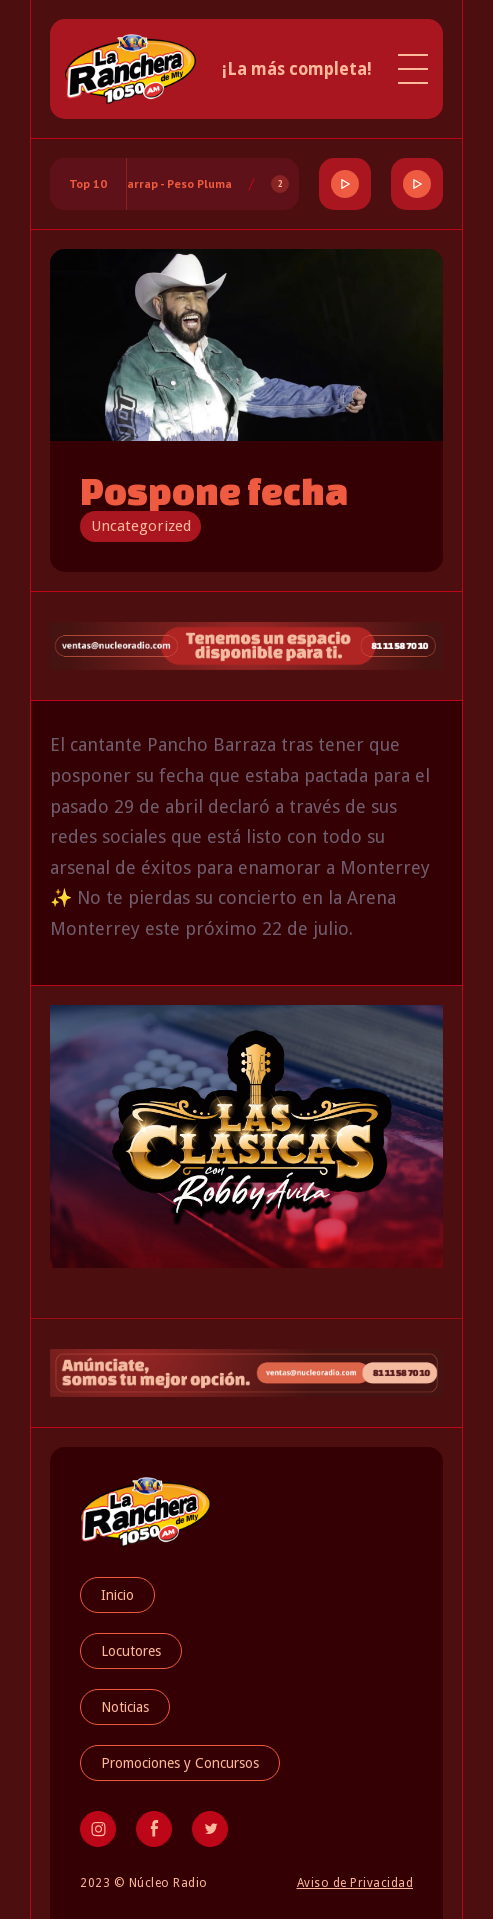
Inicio (117, 1595)
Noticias (125, 1707)
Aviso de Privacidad (355, 1883)
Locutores (131, 1651)
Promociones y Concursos (180, 1763)
